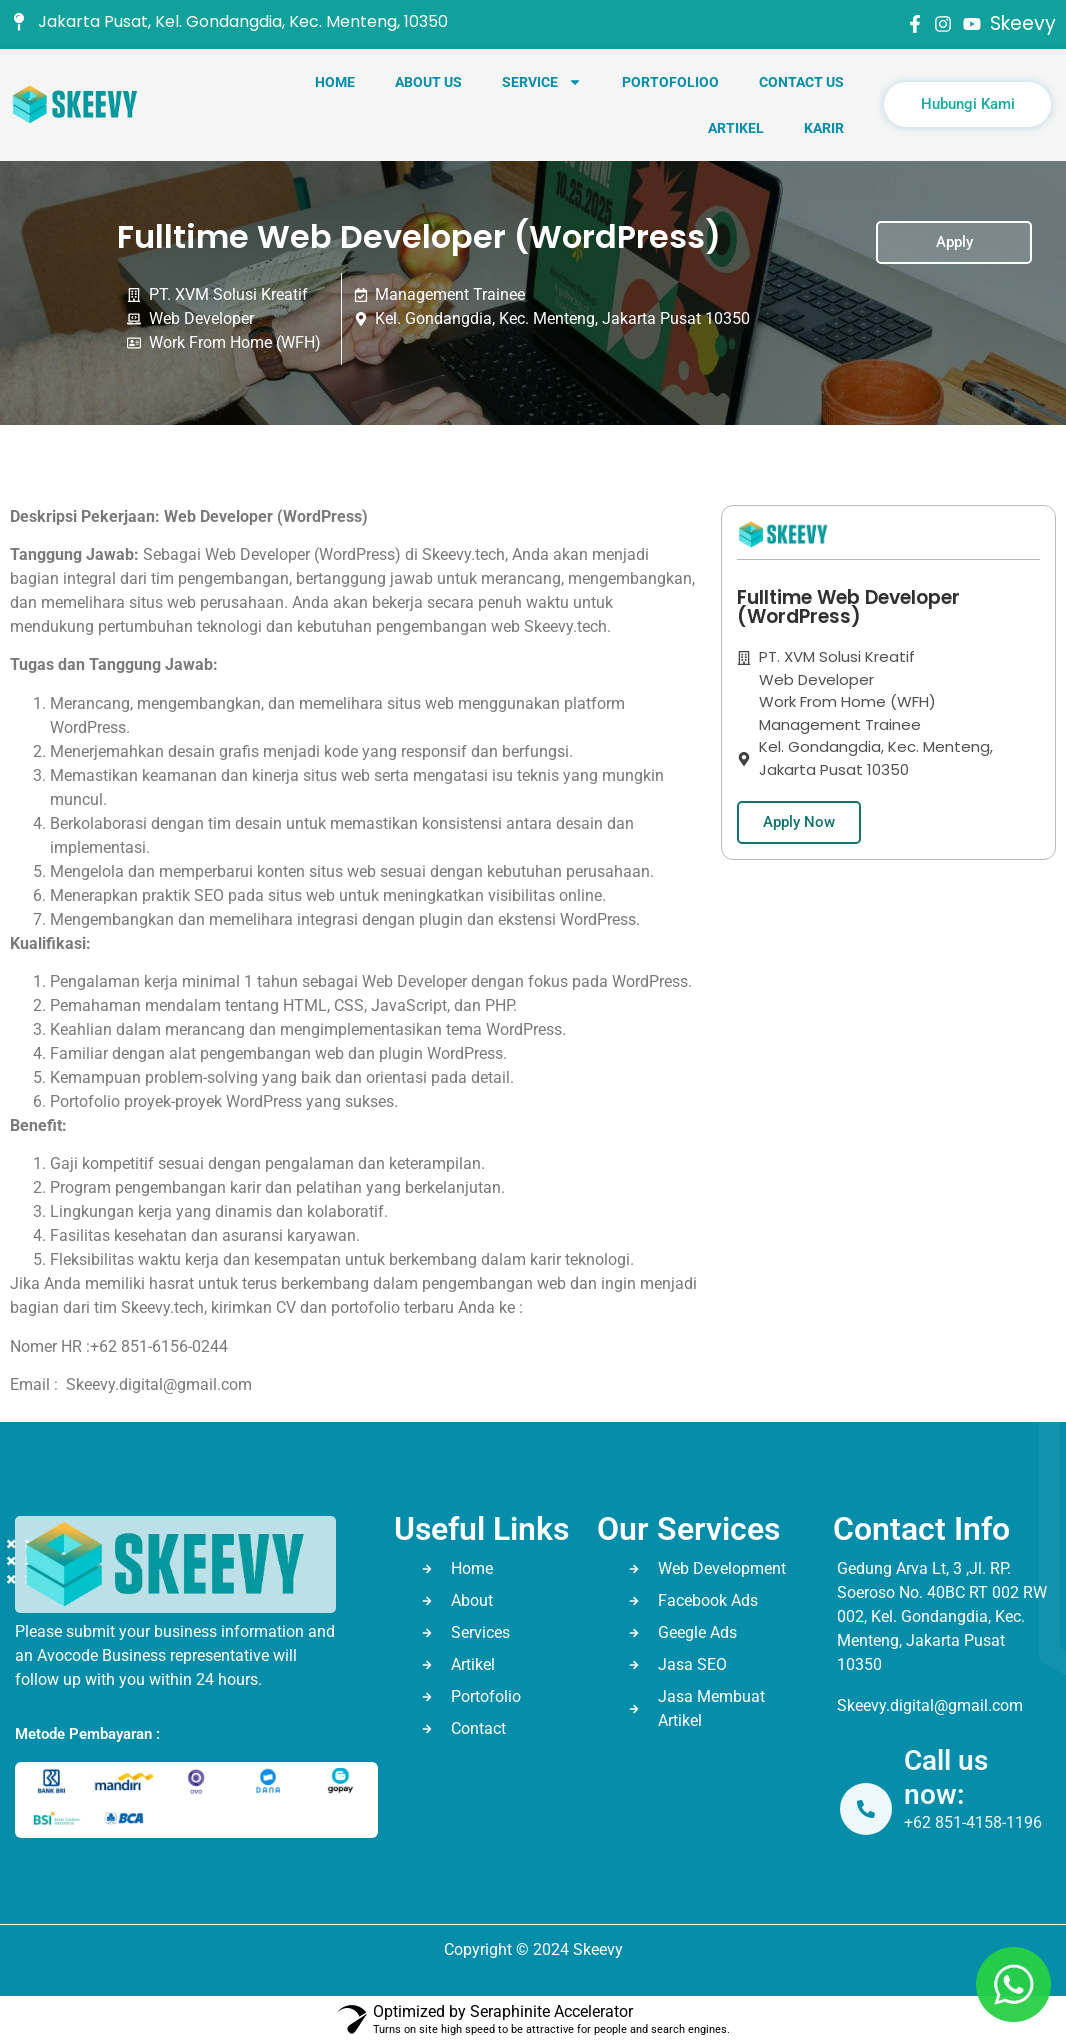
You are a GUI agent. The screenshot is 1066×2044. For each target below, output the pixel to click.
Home (335, 82)
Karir (824, 128)
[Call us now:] (868, 1809)
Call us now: (948, 1777)
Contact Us (801, 82)
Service (542, 82)
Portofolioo (670, 82)
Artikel (736, 128)
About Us (428, 82)
